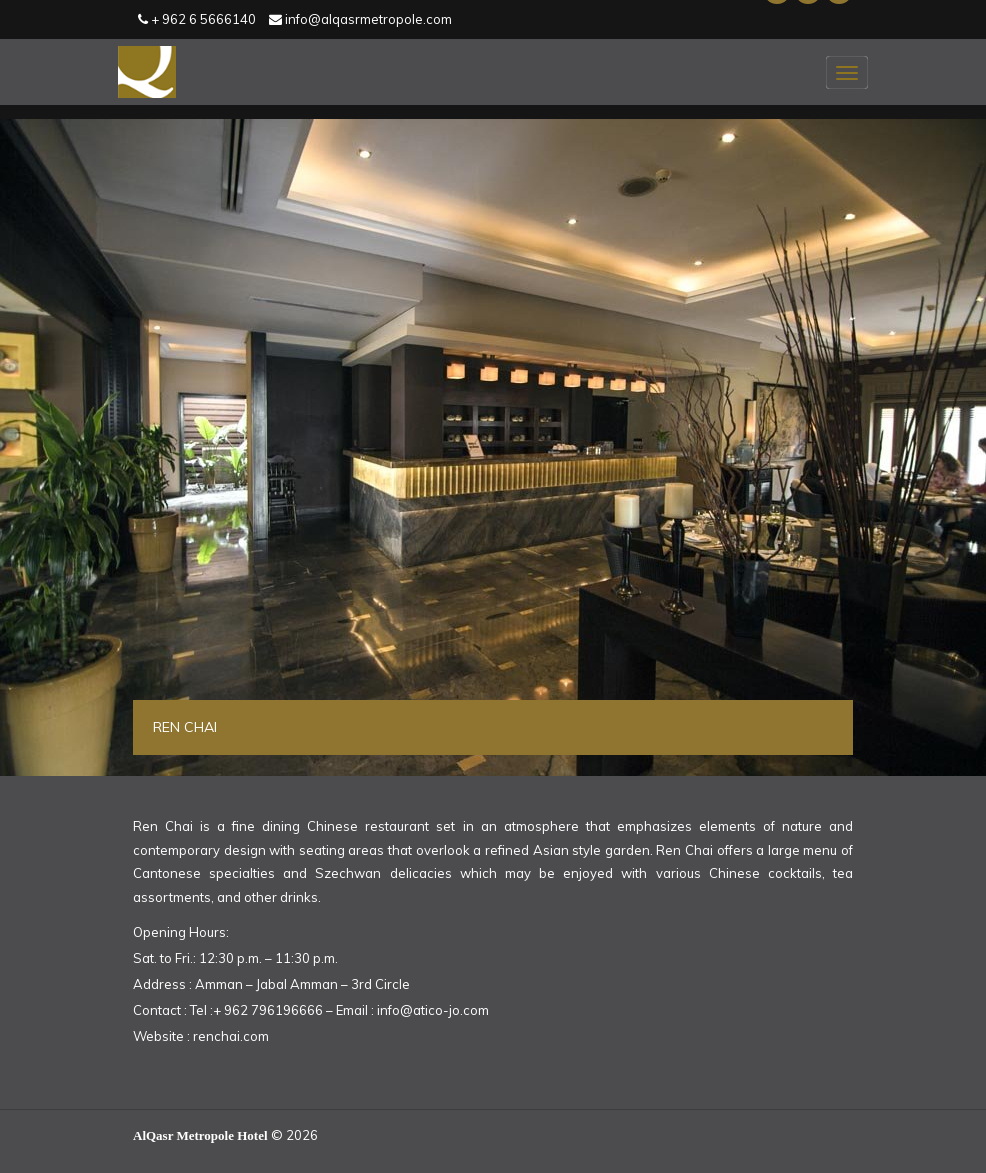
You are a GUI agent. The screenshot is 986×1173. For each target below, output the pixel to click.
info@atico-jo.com (433, 1010)
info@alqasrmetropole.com (360, 19)
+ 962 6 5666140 (197, 19)
